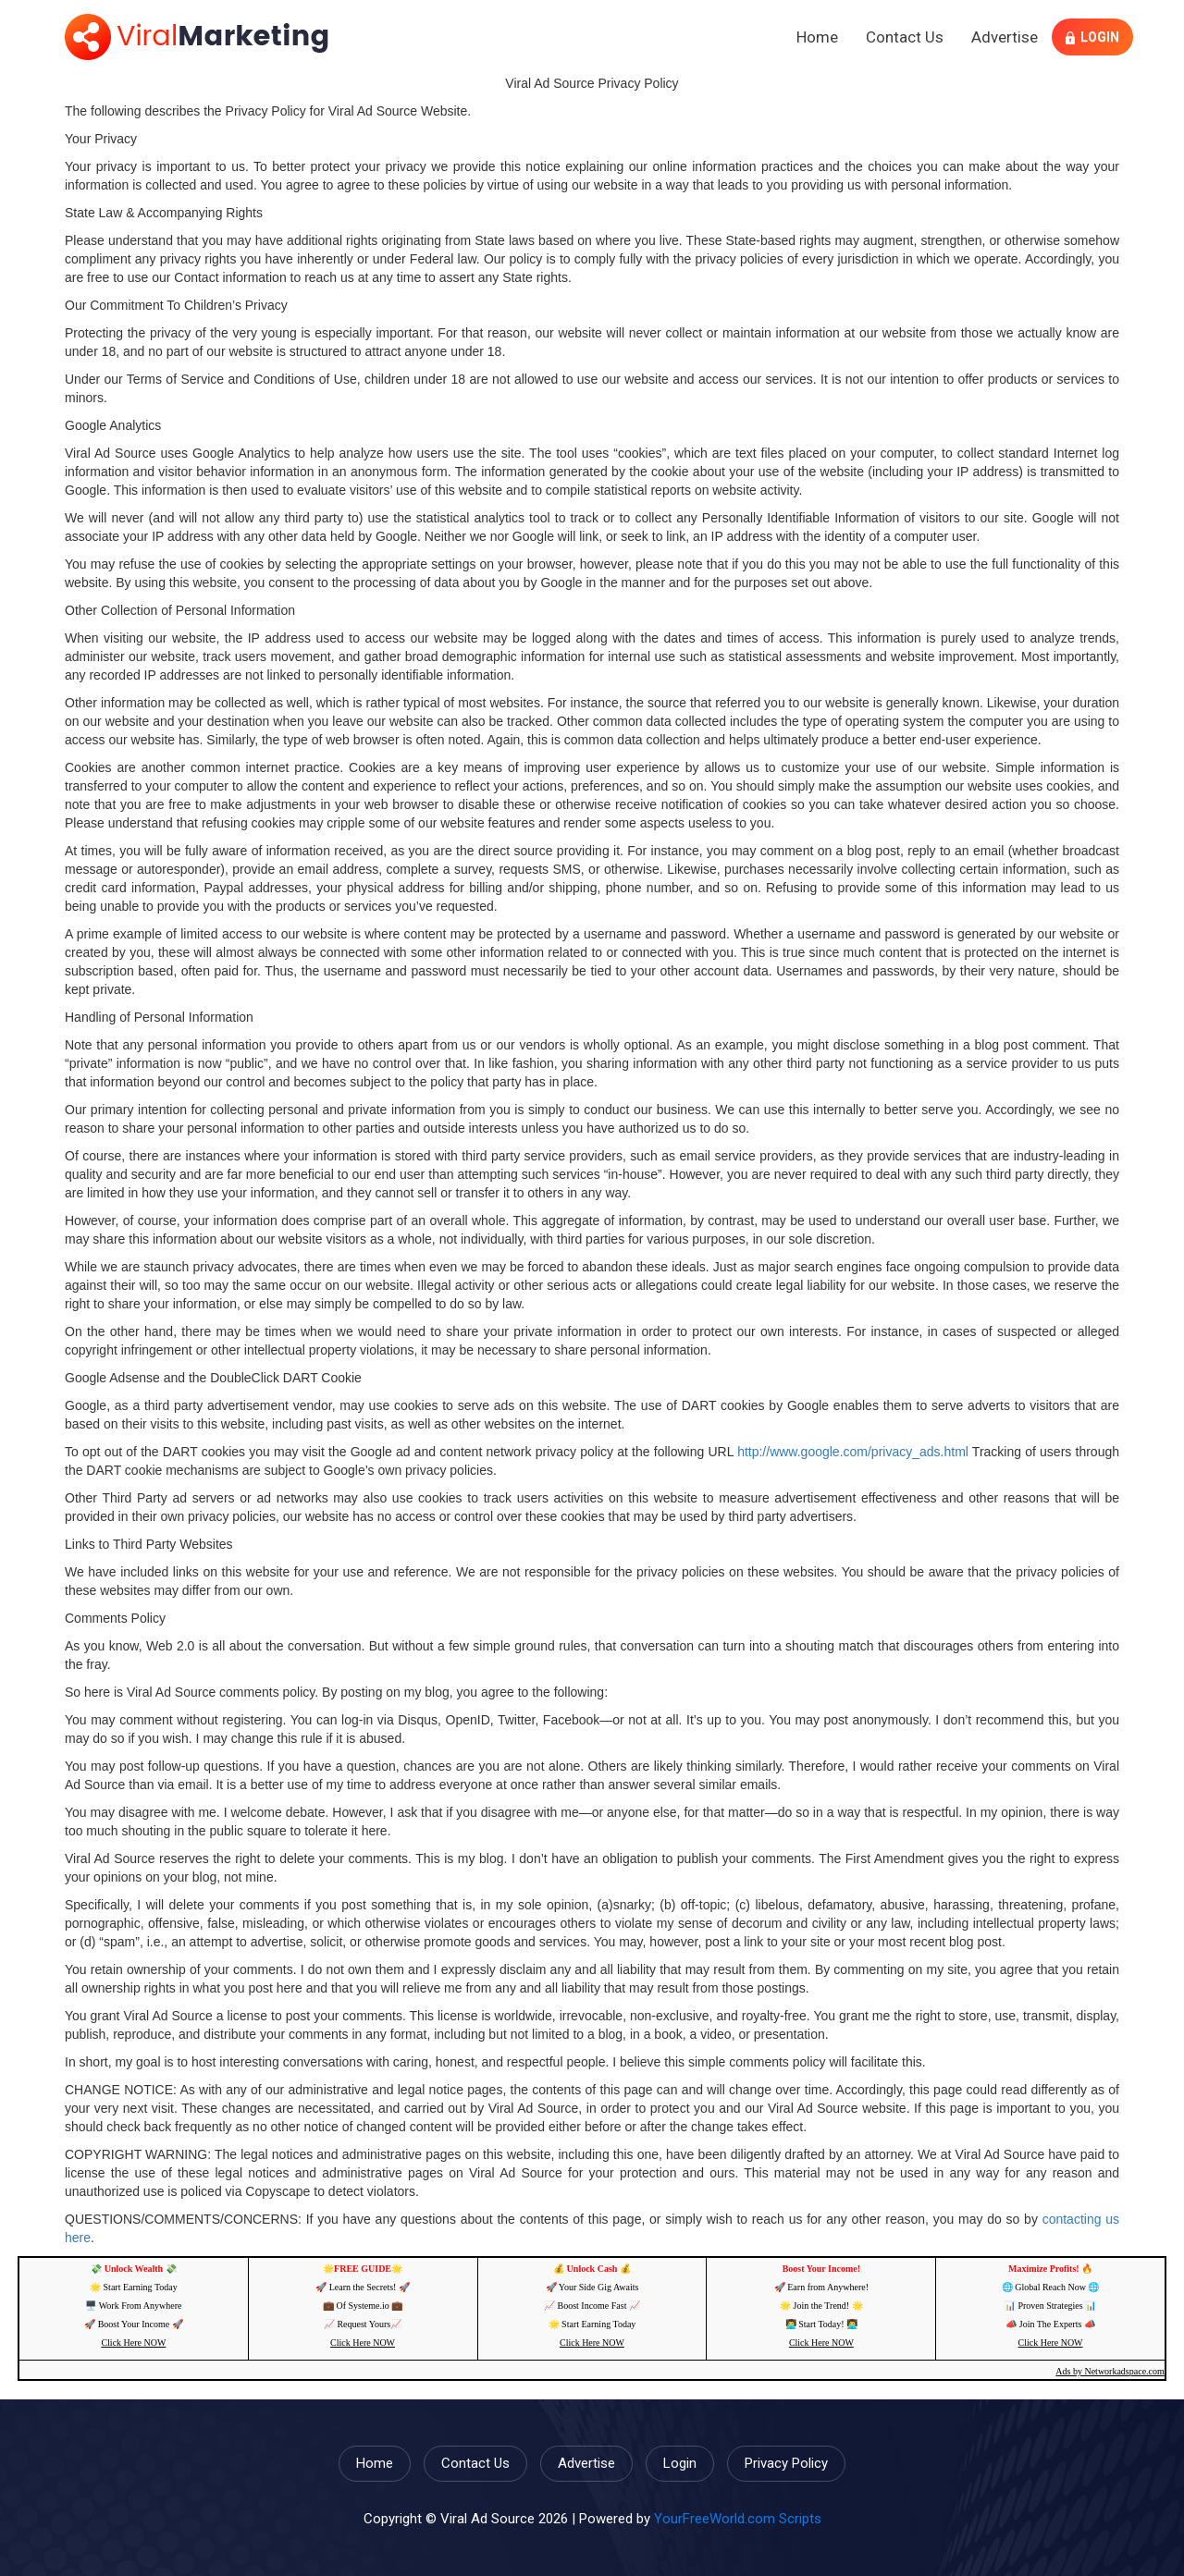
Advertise (1004, 37)
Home (817, 37)
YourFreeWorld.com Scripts (737, 2518)
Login (1092, 37)
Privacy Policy (786, 2463)
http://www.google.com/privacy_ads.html (852, 1451)
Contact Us (905, 37)
